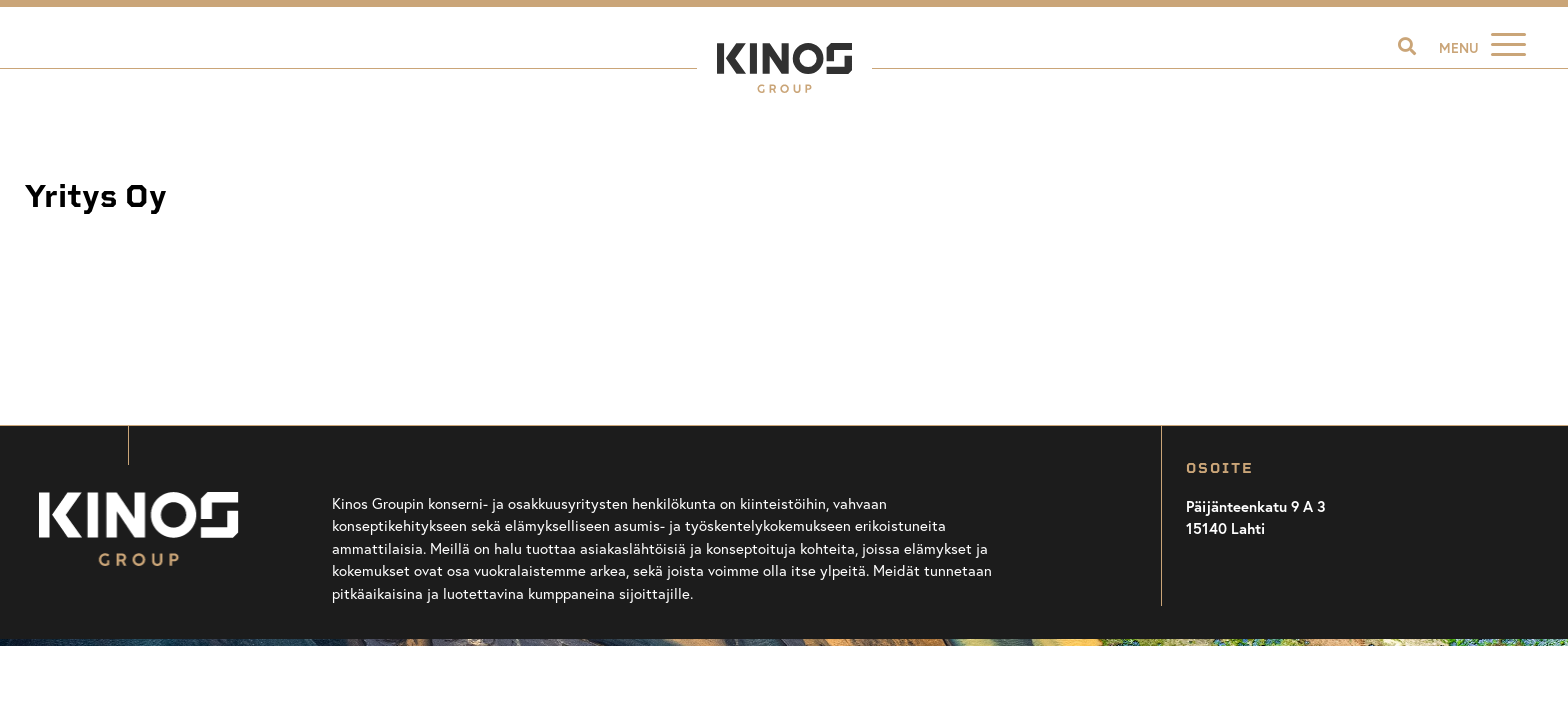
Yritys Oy (95, 196)
